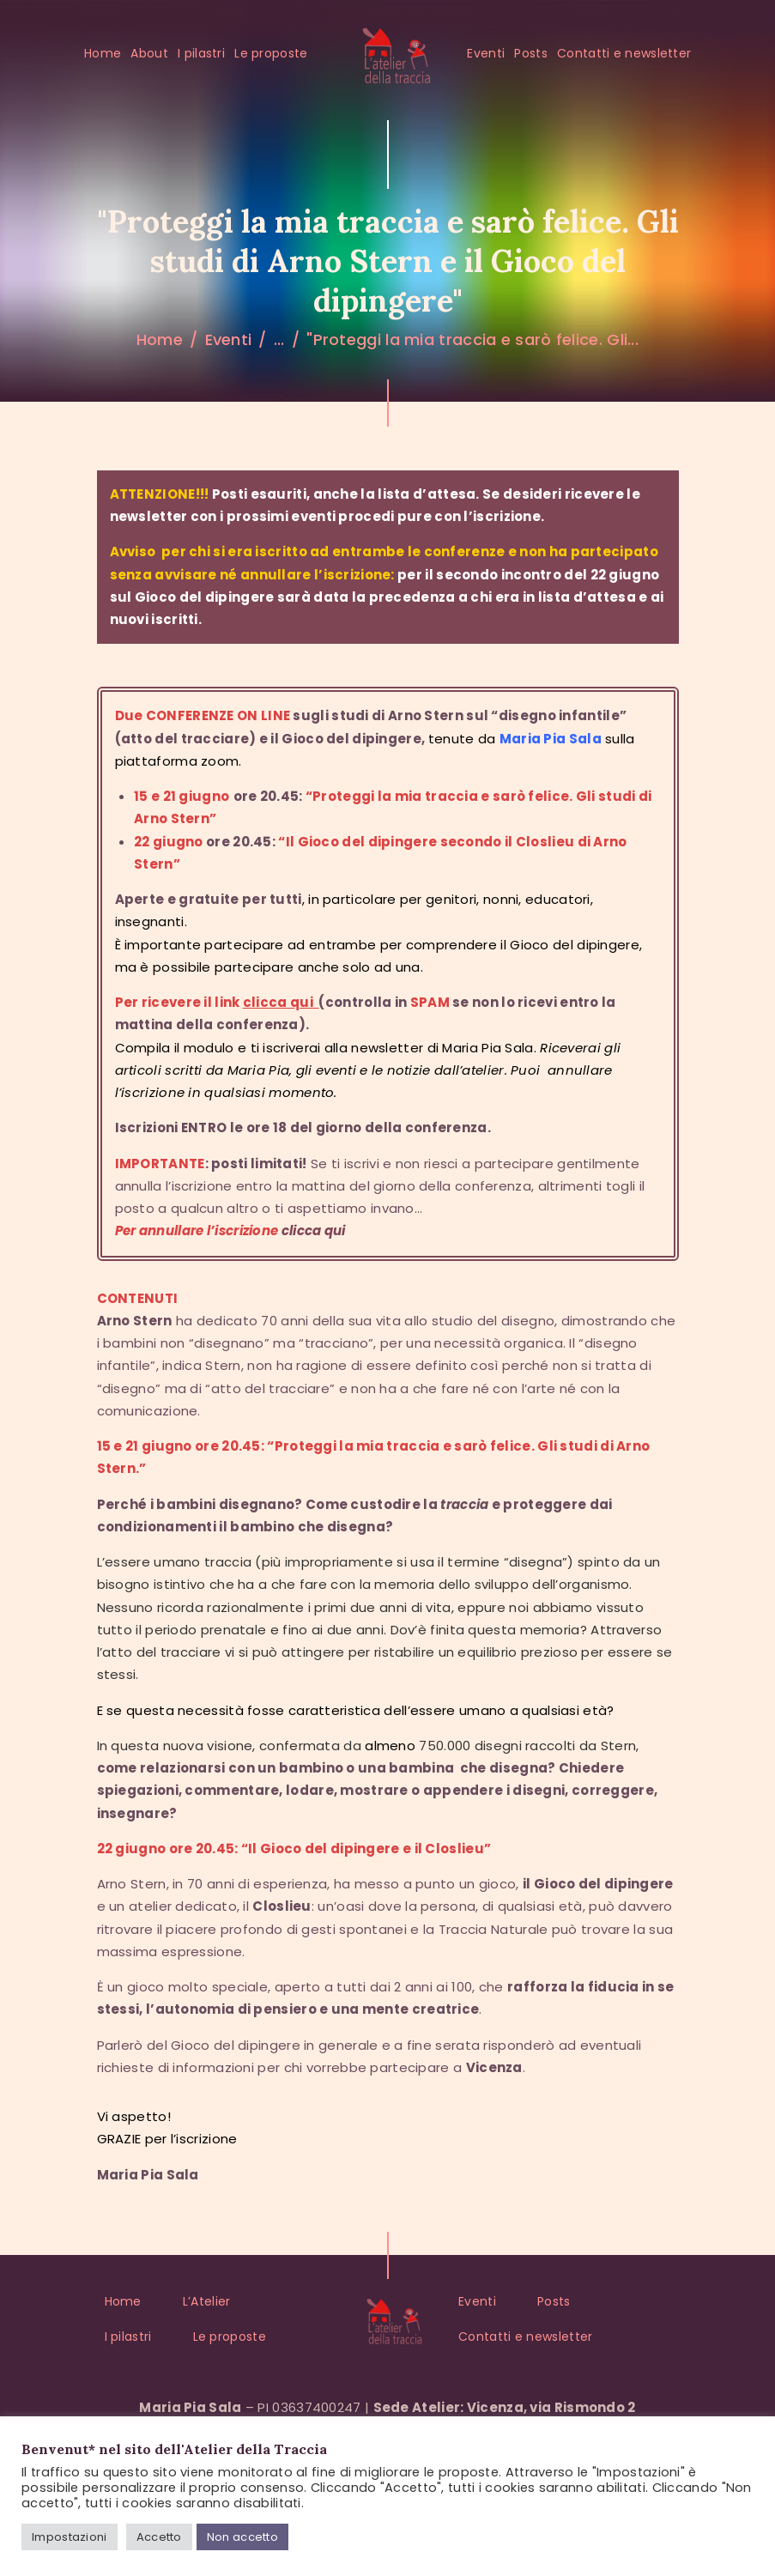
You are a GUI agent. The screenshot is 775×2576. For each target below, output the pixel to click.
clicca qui (314, 1230)
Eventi (228, 339)
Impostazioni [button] (69, 2537)
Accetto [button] (159, 2537)
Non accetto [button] (242, 2537)
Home (159, 339)
